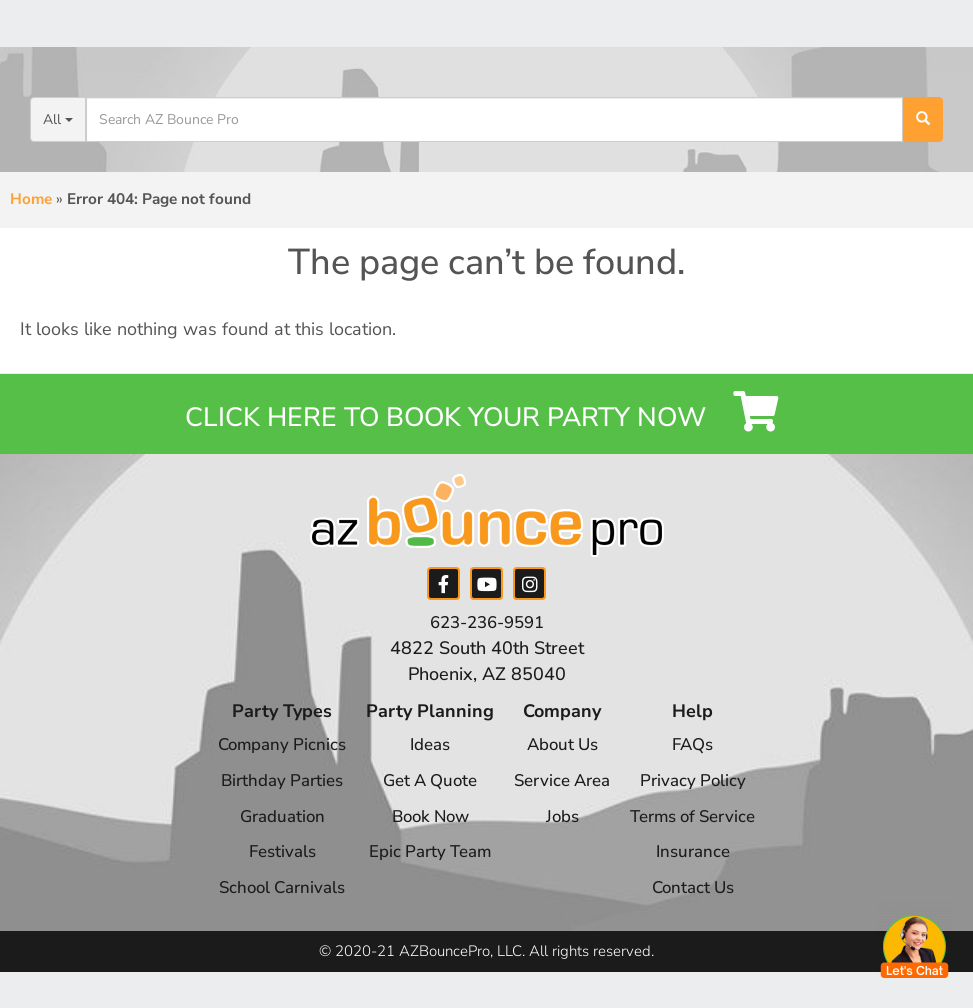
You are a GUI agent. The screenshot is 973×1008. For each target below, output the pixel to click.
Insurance (703, 867)
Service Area (562, 796)
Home (31, 199)
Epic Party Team (423, 867)
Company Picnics (269, 760)
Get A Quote (423, 796)
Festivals (269, 867)
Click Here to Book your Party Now (486, 421)
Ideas (423, 760)
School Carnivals (268, 903)
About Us (562, 760)
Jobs (562, 831)
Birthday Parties (268, 796)
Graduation (268, 831)
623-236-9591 (487, 638)
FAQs (703, 760)
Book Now (423, 831)
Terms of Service (704, 831)
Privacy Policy (704, 796)
